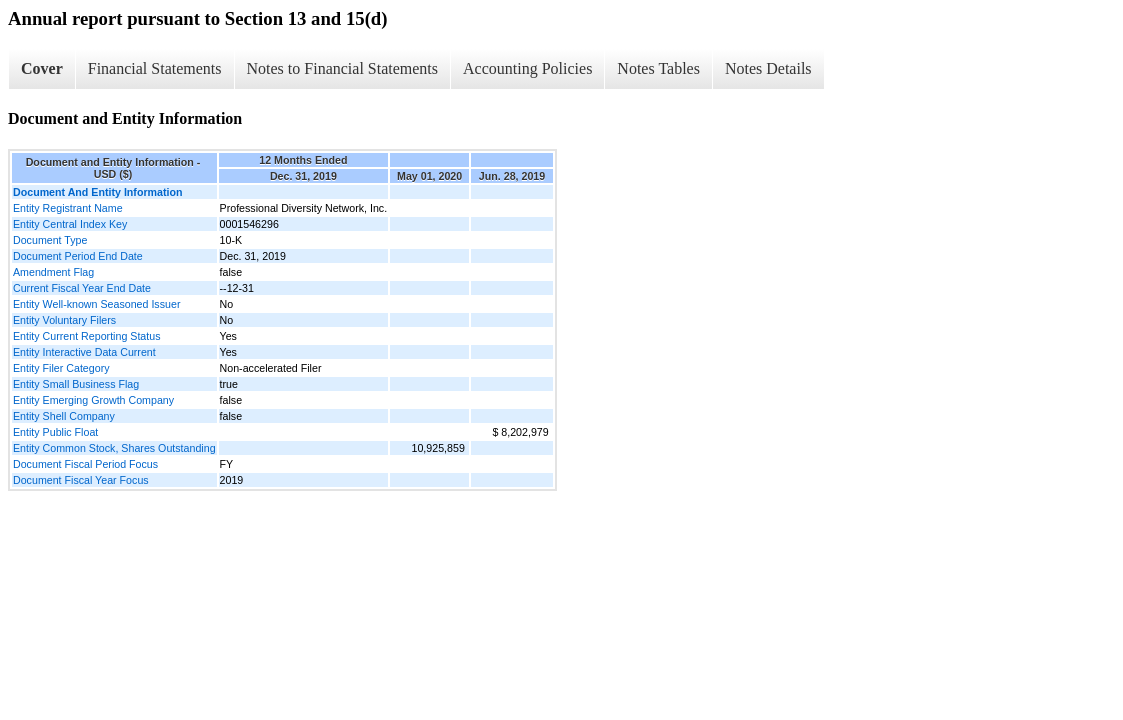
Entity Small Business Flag (76, 384)
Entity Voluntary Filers (64, 320)
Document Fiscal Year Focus (81, 480)
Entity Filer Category (61, 368)
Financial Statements (155, 68)
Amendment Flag (53, 272)
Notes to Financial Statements (343, 68)
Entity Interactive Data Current (84, 352)
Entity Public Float (55, 432)
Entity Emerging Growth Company (93, 400)
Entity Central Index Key (70, 224)
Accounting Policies (527, 68)
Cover (42, 68)
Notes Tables (658, 68)
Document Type (50, 240)
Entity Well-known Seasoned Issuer (96, 304)
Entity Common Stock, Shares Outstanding (114, 448)
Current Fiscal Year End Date (82, 288)
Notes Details (768, 68)
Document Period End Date (78, 256)
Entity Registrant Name (68, 208)
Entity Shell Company (64, 416)
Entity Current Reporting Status (86, 336)
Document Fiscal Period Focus (85, 464)
